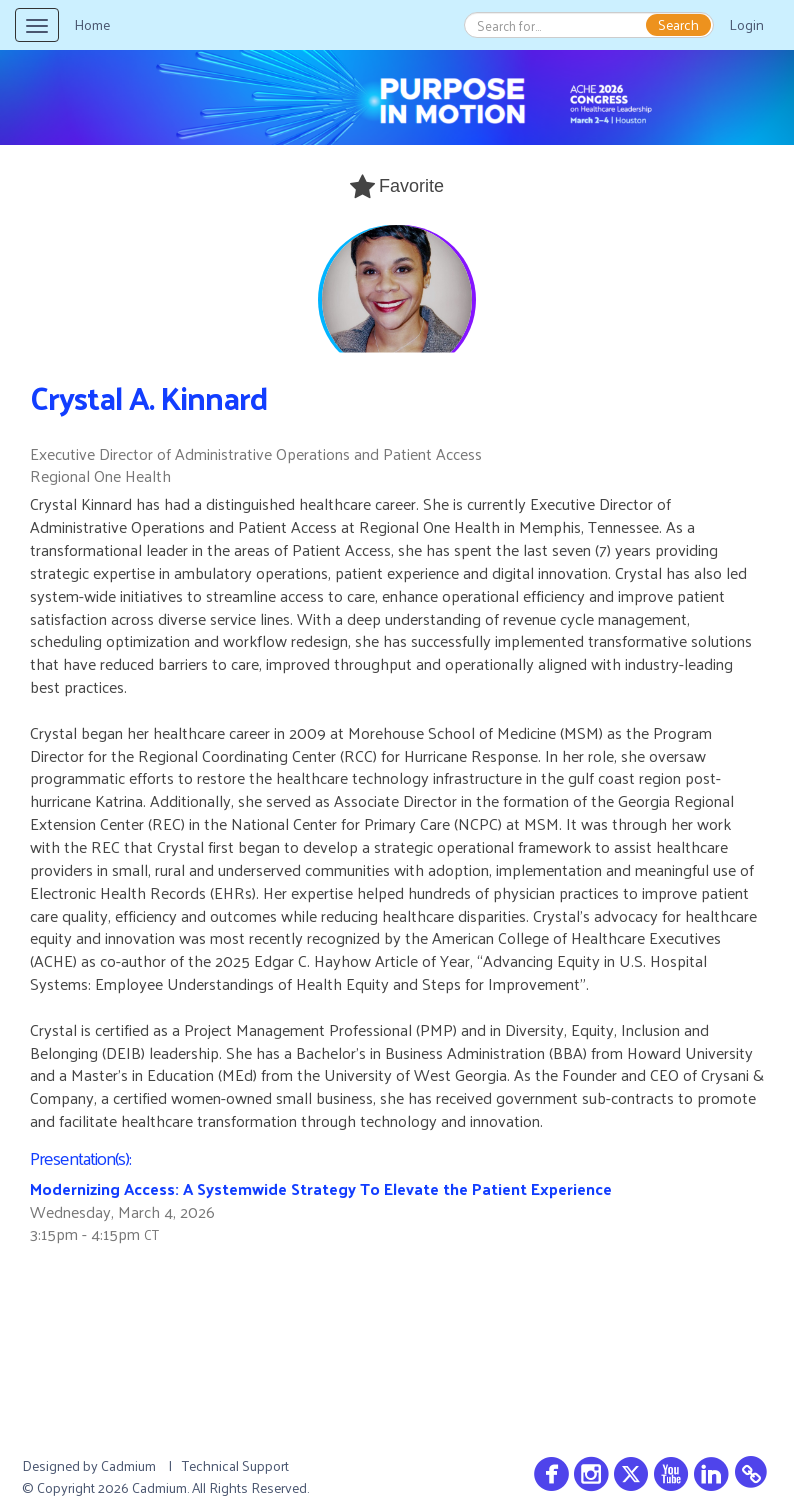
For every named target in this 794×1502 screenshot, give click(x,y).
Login (746, 24)
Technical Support (235, 1465)
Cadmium (128, 1465)
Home (92, 24)
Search (678, 25)
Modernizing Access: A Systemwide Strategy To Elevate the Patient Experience (321, 1188)
